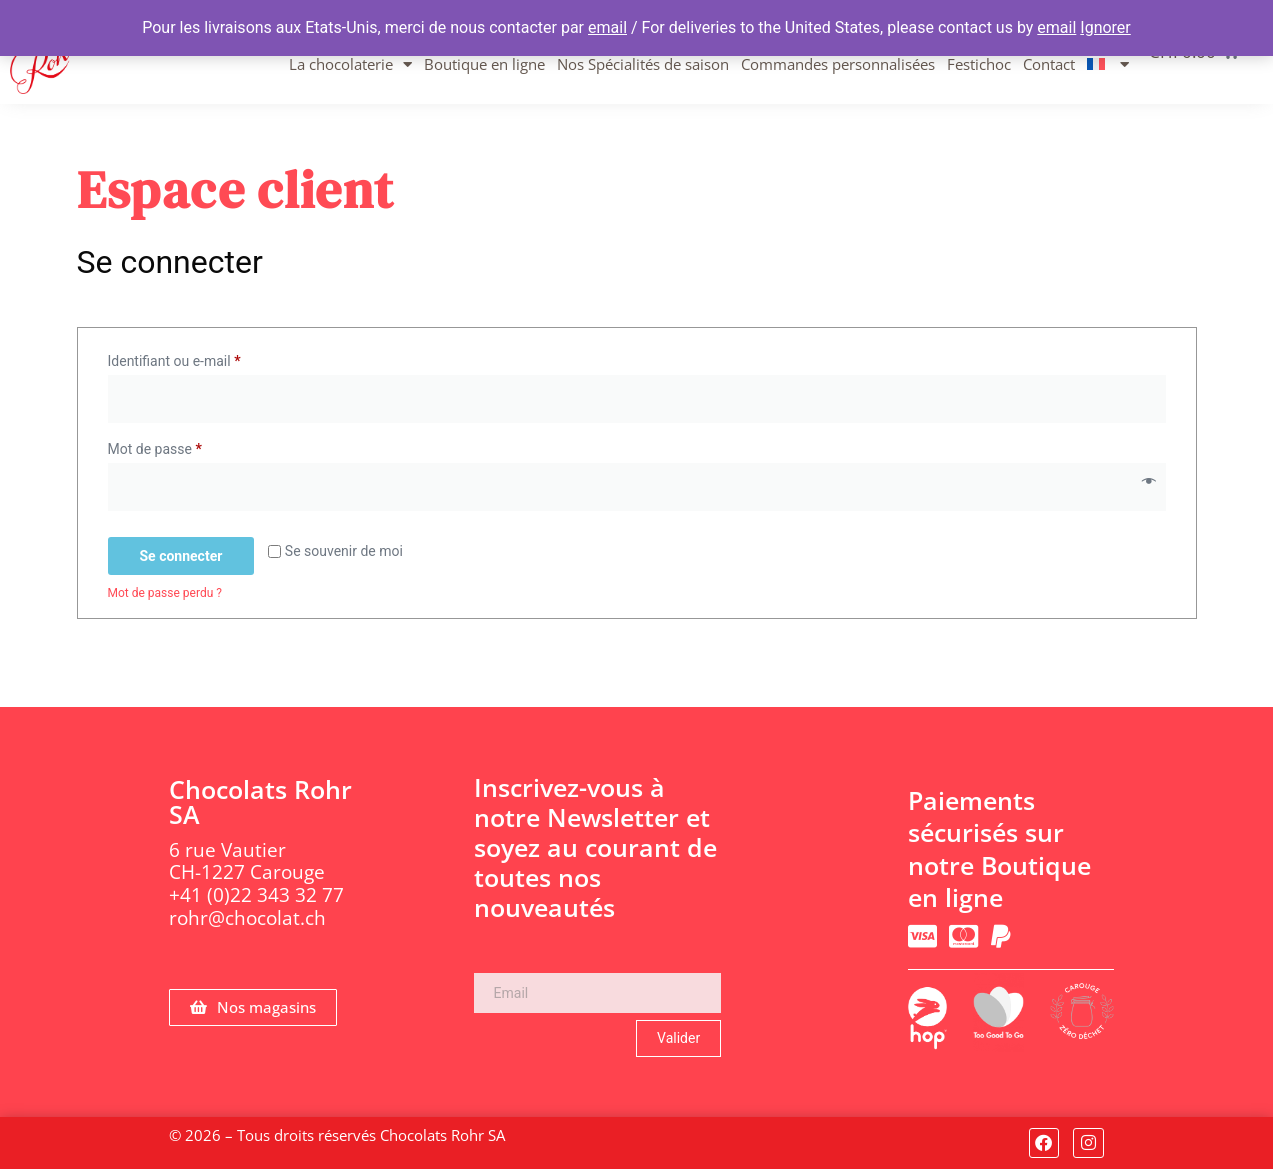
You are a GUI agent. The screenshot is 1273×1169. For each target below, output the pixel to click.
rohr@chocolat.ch (247, 918)
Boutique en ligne (484, 64)
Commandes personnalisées (838, 64)
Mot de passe (188, 446)
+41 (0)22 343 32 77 (256, 895)
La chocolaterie (350, 64)
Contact (1049, 64)
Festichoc (979, 64)
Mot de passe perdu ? (165, 593)
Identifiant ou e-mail (208, 358)
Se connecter (181, 556)
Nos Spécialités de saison (643, 64)
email (607, 27)
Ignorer (1105, 27)
